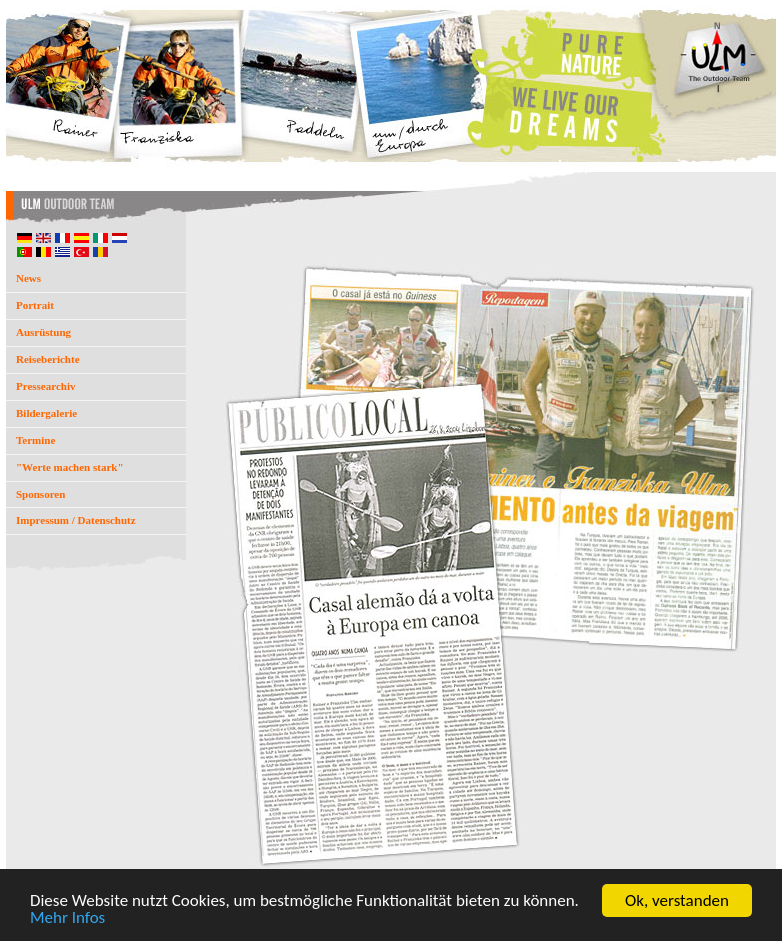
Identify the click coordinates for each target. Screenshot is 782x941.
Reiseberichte (48, 359)
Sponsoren (40, 494)
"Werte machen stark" (70, 467)
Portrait (35, 305)
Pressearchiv (45, 386)
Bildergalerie (46, 413)
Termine (35, 440)
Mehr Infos (67, 923)
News (28, 278)
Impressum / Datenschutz (76, 520)
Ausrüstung (43, 332)
